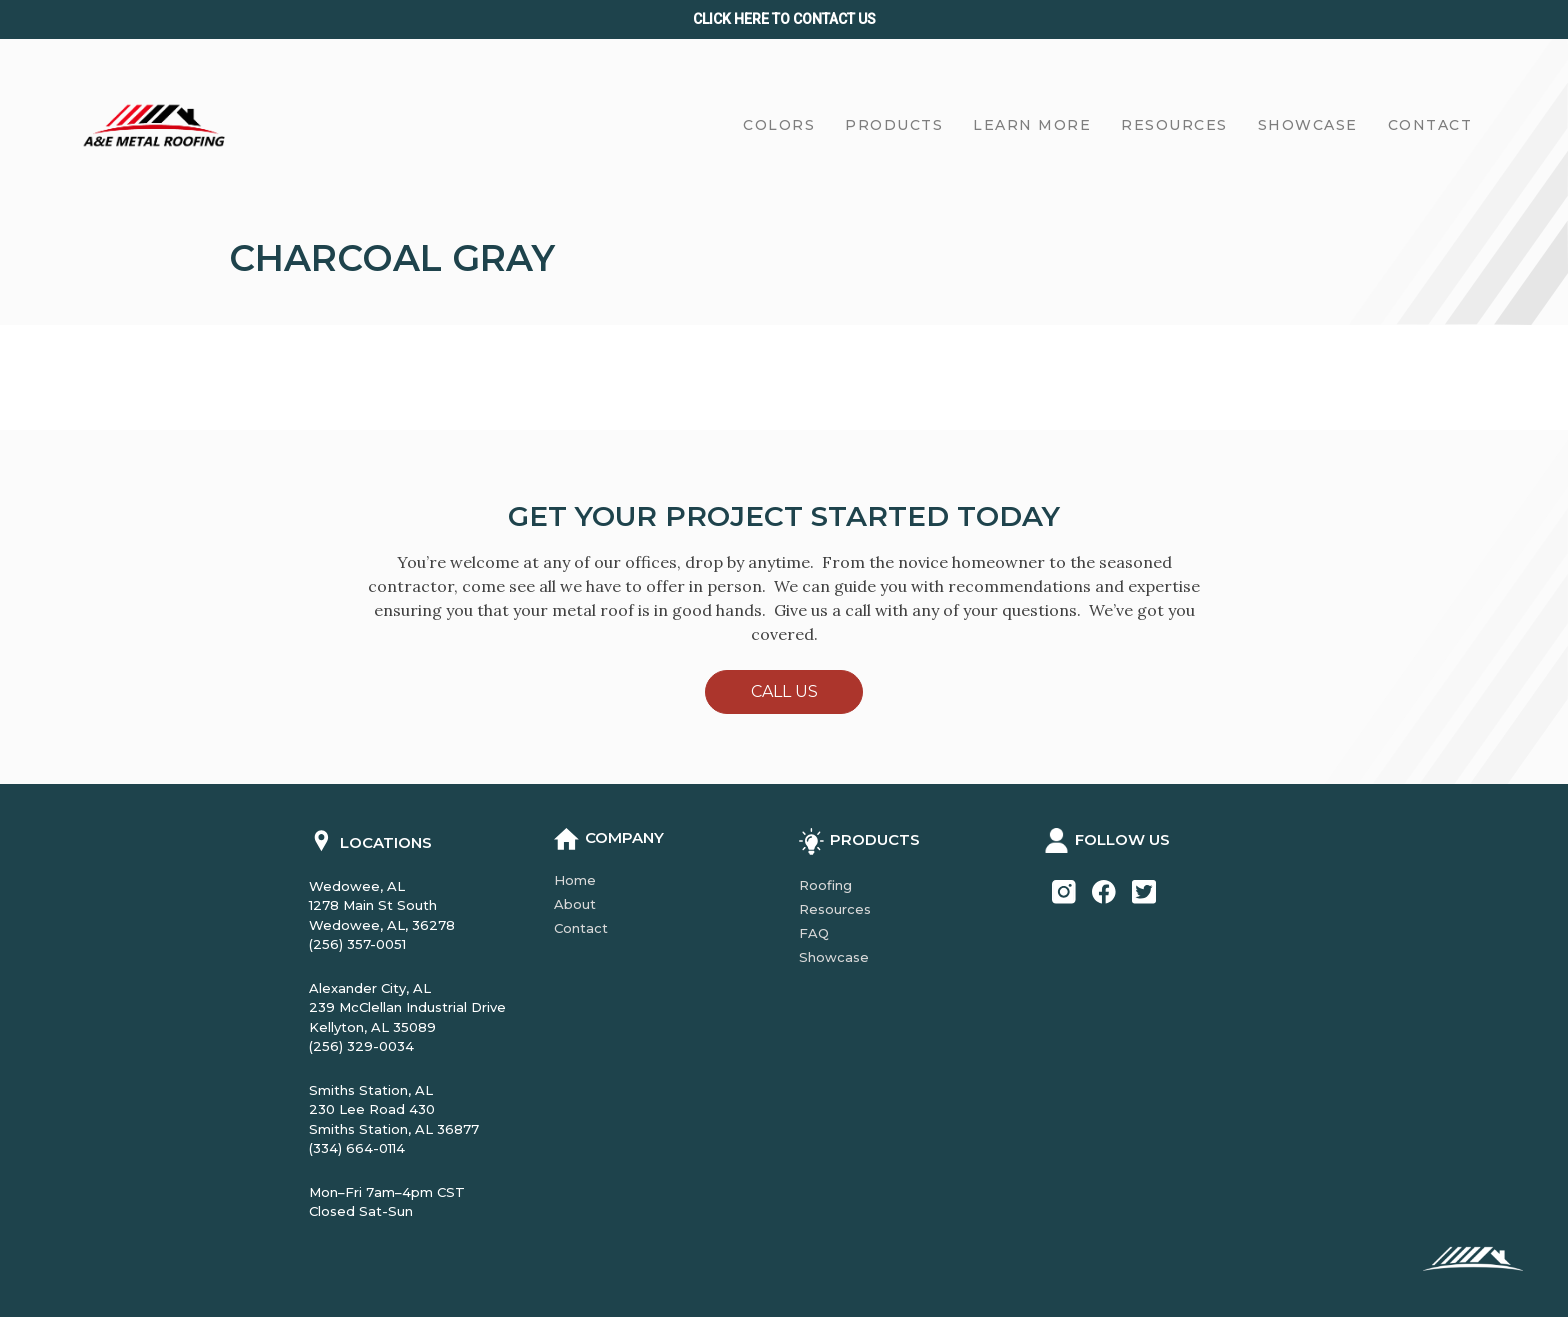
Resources (835, 909)
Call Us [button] (784, 691)
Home (575, 880)
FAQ (814, 933)
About (575, 904)
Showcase (834, 957)
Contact (581, 928)
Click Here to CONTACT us (784, 19)
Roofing (825, 885)
